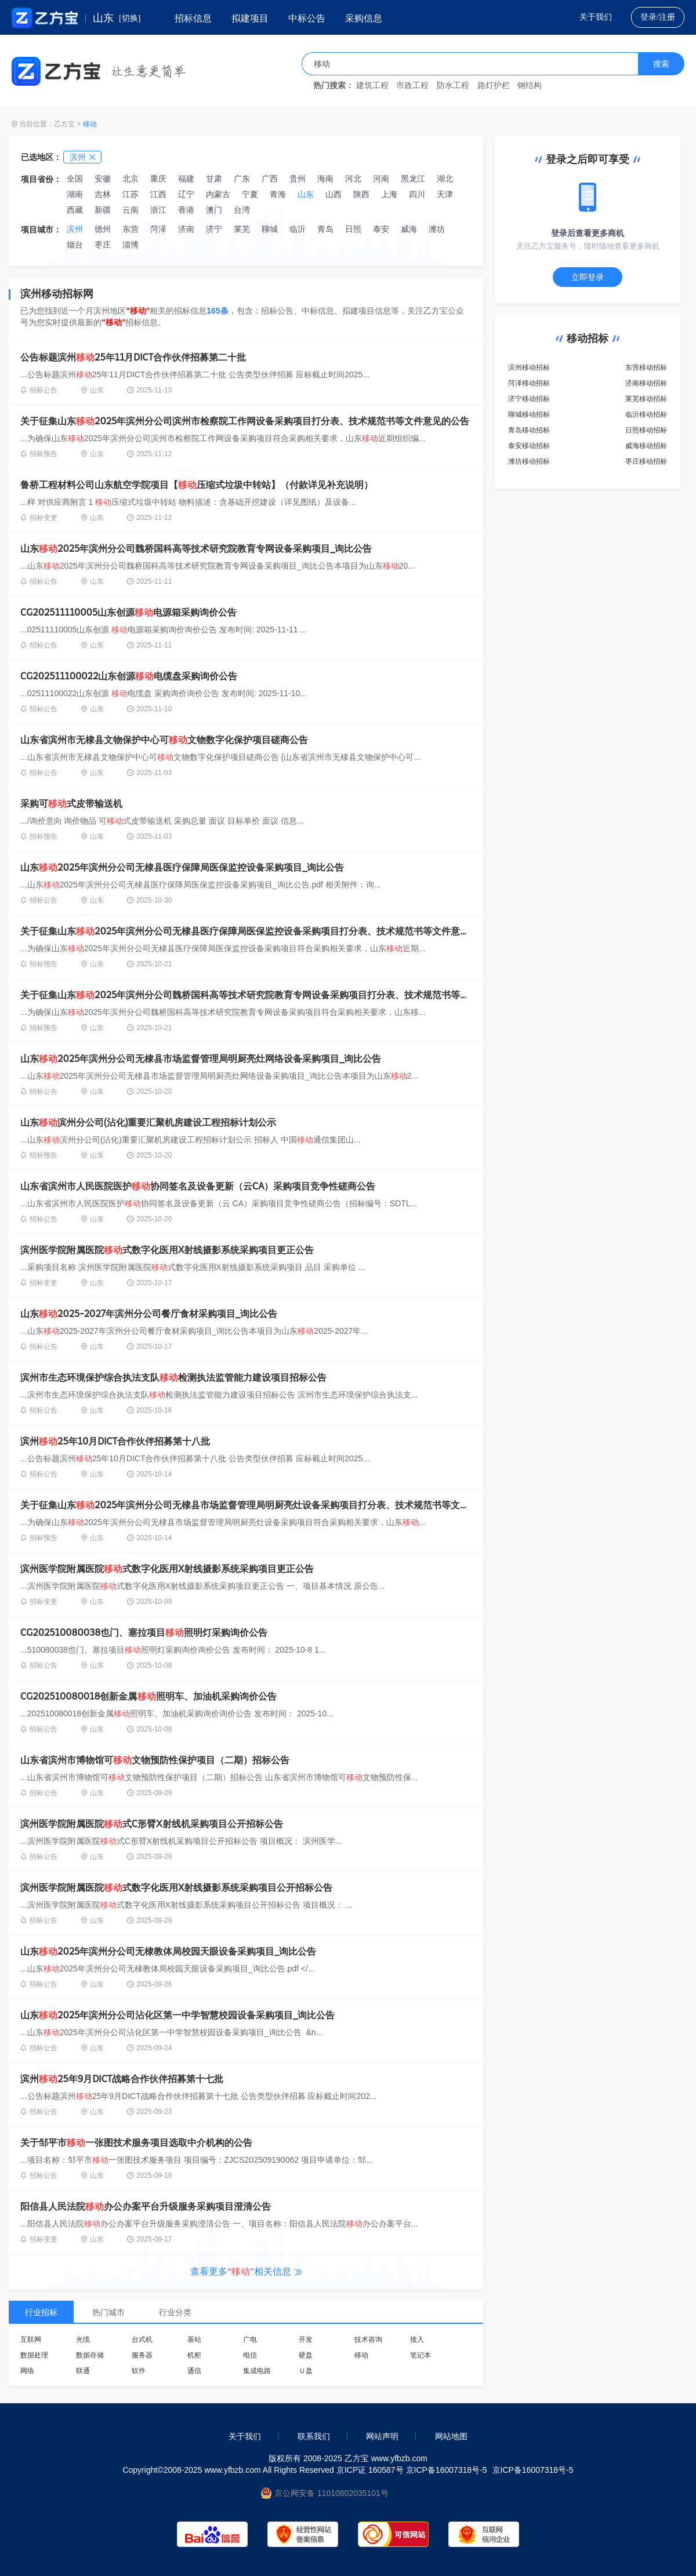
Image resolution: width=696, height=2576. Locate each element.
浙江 (158, 209)
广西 (270, 178)
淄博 (130, 244)
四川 (417, 194)
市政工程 (412, 85)
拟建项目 (250, 18)
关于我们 (595, 17)
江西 (158, 194)
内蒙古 (218, 194)
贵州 (297, 178)
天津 (445, 194)
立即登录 (587, 277)
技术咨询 (368, 2339)
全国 (75, 178)
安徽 (103, 178)
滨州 (75, 229)
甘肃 (214, 178)
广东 (242, 178)
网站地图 (451, 2436)
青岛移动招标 (529, 430)
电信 (250, 2355)
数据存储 (90, 2355)
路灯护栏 (493, 85)
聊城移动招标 (529, 414)
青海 (278, 194)
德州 (103, 229)
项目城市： (41, 229)
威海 (409, 229)
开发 (306, 2339)
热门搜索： (333, 85)
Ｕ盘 (306, 2371)
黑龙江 (413, 178)
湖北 (445, 178)
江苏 (130, 194)
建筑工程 (372, 85)
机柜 (194, 2355)
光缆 (83, 2339)
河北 (353, 178)
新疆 (103, 209)
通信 (194, 2371)
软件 (139, 2371)
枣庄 (103, 244)
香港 (186, 209)
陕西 (361, 194)
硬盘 (306, 2355)
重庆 (158, 178)
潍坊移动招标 (529, 461)
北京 (130, 178)
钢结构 (529, 85)
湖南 (75, 194)
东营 (130, 229)
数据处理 (34, 2355)
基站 (194, 2339)
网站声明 (382, 2436)
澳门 (214, 209)
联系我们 (314, 2436)
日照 (353, 229)
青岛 (325, 229)
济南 (186, 229)
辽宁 (186, 194)
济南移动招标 (646, 383)
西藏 (75, 209)
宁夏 (250, 194)
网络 (27, 2371)
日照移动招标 (646, 430)
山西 (333, 194)
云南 (130, 209)
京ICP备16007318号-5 (533, 2470)
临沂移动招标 (646, 414)
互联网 (30, 2339)
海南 (325, 178)
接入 (417, 2339)
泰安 (381, 229)
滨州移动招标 (529, 367)
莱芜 (242, 229)
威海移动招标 (646, 446)
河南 (381, 178)
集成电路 (257, 2371)
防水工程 (453, 85)
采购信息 (363, 18)
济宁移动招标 (529, 399)
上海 (389, 194)
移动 (90, 124)
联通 (83, 2371)
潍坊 (437, 229)
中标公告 (306, 18)
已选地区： (41, 157)
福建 (186, 178)
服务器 (142, 2355)
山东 (306, 194)
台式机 (142, 2339)
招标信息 (193, 18)
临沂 (297, 229)
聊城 (270, 229)
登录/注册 (657, 17)
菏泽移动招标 (529, 383)
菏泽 (158, 229)
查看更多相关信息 (246, 2271)
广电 (250, 2339)
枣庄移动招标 (646, 461)
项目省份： (41, 179)
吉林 (103, 194)
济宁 (214, 229)
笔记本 (420, 2355)
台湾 (242, 209)
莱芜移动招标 (646, 399)
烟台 (75, 244)
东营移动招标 (646, 367)
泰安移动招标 (529, 446)
